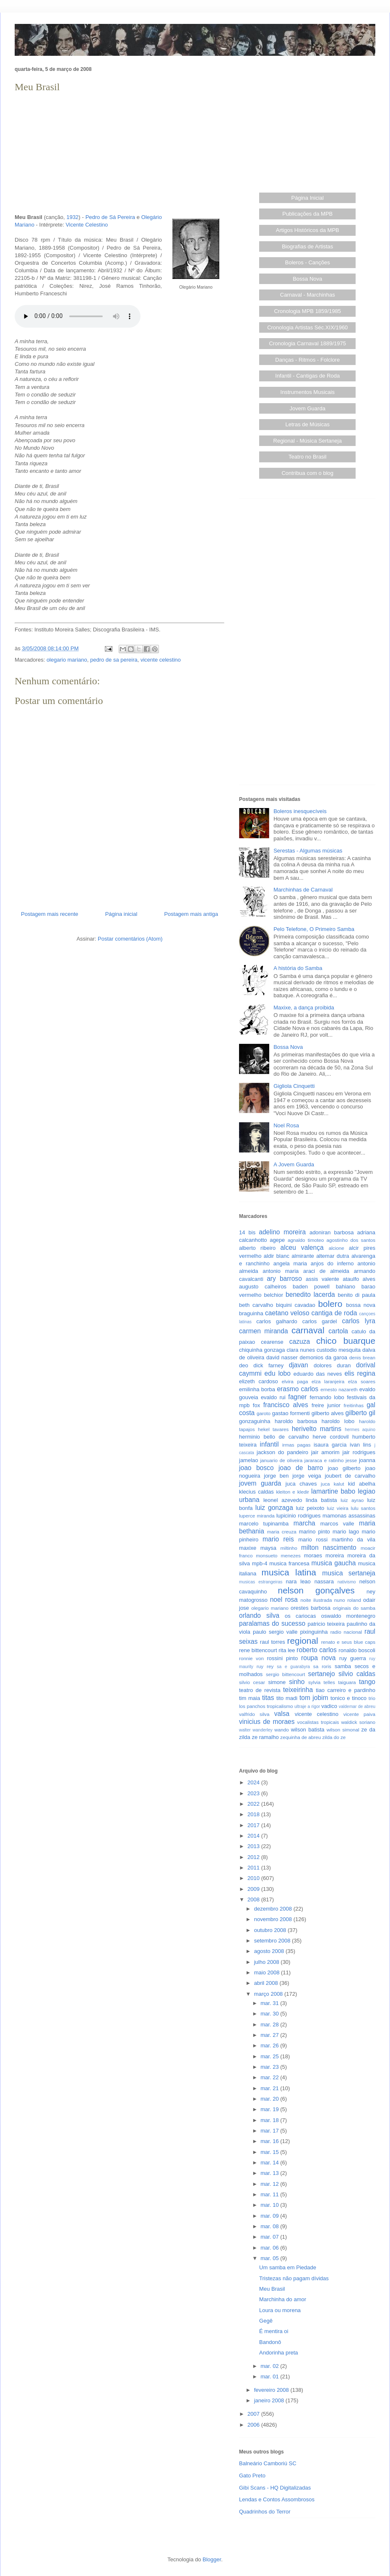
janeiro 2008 (270, 2400)
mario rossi (313, 1539)
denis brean (362, 1357)
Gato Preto (252, 2475)
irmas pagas (296, 1444)
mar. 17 (270, 2131)
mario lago (346, 1531)
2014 (254, 1836)
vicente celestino (160, 660)
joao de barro (300, 1467)
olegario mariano (67, 660)
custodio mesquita (339, 1350)
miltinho (289, 1548)
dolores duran (332, 1365)
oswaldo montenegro (348, 1616)
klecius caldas (256, 1492)
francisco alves (285, 1404)
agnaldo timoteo (306, 1240)
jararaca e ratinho (324, 1460)
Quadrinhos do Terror (265, 2511)
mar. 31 (270, 2003)
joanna (367, 1460)
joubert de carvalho (350, 1476)
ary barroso (284, 1278)
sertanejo (321, 1673)
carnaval (308, 1330)
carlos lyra (358, 1321)
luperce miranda (257, 1515)
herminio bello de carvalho (274, 1437)
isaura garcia (330, 1445)
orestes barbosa (310, 1608)
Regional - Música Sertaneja (307, 441)
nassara (324, 1581)
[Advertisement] (119, 153)
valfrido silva (254, 1714)
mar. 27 (270, 2035)
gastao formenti (291, 1413)
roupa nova (318, 1657)
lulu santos (363, 1508)
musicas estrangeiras (260, 1582)
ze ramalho (265, 1737)
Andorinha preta (278, 2352)
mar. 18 (270, 2120)
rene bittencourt (258, 1650)
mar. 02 (270, 2366)
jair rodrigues (359, 1452)
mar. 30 (270, 2013)
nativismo (347, 1582)
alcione (336, 1248)
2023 (254, 1793)
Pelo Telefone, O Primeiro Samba (313, 929)
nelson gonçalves (316, 1590)
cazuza (299, 1341)
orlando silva (259, 1615)
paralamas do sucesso (272, 1623)
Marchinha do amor (282, 2299)
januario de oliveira (281, 1460)
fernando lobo (327, 1397)
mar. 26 (270, 2045)
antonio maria (281, 1271)
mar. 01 (270, 2376)
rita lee (286, 1650)
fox (256, 1405)
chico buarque (345, 1340)
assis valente (322, 1279)
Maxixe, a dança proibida (303, 1007)
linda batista (321, 1500)
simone (277, 1682)
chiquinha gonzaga (262, 1350)
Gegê (266, 2321)
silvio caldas (356, 1673)
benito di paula (356, 1295)
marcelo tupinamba (264, 1523)
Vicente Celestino (86, 225)
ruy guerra (352, 1658)
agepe (277, 1240)
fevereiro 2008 (272, 2390)
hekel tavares (273, 1429)
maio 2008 (267, 1972)
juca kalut (332, 1483)
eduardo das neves (318, 1374)
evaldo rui (273, 1397)
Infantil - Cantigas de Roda (307, 376)
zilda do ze (334, 1737)
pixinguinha (314, 1632)
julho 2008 (267, 1962)
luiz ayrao (352, 1500)
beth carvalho (256, 1305)
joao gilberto (344, 1468)
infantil (269, 1444)
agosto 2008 (270, 1951)
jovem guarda (260, 1483)
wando (281, 1729)
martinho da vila (353, 1539)
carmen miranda (263, 1331)
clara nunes (300, 1350)
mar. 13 (270, 2173)
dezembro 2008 (274, 1909)
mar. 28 (270, 2024)
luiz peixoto (310, 1508)
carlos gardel (319, 1321)
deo (243, 1365)
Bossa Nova (307, 279)
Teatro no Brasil (307, 457)
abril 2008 (267, 1983)
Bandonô (270, 2342)
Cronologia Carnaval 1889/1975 (307, 343)
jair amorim (325, 1452)
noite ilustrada (316, 1600)
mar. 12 (270, 2184)
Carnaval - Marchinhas (307, 295)
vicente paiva (359, 1714)
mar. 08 (270, 2226)
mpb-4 (260, 1563)
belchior (273, 1295)
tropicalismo (280, 1706)
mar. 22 (270, 2077)
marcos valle (337, 1523)
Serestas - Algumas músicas (307, 850)
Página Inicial (307, 198)
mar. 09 (270, 2216)
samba (343, 1666)
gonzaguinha (254, 1421)
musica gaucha (333, 1563)
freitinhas (354, 1405)
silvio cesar (252, 1682)
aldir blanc (276, 1256)
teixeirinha (298, 1689)
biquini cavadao (295, 1305)
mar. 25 (270, 2056)
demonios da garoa (323, 1357)
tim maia (249, 1698)
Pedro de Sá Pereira (110, 217)
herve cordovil (330, 1437)
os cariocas (300, 1616)
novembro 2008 (274, 1919)
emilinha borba (257, 1389)
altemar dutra (332, 1256)
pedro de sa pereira (114, 660)
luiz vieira (337, 1508)
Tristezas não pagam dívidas (294, 2278)
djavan (298, 1365)
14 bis (247, 1232)
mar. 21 (270, 2088)
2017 (254, 1825)
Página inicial (121, 914)
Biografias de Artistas (307, 246)
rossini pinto (282, 1658)
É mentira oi (273, 2331)
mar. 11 (270, 2194)
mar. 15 (270, 2152)
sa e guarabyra (293, 1666)
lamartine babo (333, 1491)
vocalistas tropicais (318, 1722)
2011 (254, 1867)
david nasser (282, 1357)
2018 (254, 1814)
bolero (330, 1304)
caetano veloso (287, 1313)
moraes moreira (324, 1555)
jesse (351, 1460)
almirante (302, 1256)
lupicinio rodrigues (298, 1515)
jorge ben (276, 1476)
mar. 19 (270, 2109)
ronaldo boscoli (356, 1650)
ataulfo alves (359, 1279)
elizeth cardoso (258, 1381)
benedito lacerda (310, 1294)
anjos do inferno (332, 1263)
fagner (297, 1396)
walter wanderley (256, 1730)
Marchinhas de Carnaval (303, 889)
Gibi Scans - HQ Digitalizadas (275, 2488)
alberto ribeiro (257, 1248)
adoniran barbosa (331, 1232)
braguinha (251, 1313)
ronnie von (251, 1658)
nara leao (298, 1581)
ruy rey (265, 1666)
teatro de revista (260, 1690)
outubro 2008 (271, 1930)
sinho (296, 1681)
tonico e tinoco (348, 1698)
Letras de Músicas (308, 424)
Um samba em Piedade (287, 2267)
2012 (254, 1857)
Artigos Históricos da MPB (307, 230)
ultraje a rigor (307, 1706)
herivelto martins (316, 1428)
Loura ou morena (280, 2310)
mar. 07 (270, 2237)
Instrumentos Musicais (308, 392)
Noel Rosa (286, 1125)
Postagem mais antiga (191, 914)
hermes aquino (360, 1429)
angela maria (290, 1263)
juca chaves (301, 1484)
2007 (254, 2414)
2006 (254, 2425)
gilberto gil (360, 1412)
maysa (268, 1548)
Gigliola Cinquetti (294, 1086)
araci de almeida (326, 1271)
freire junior (326, 1405)
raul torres (272, 1642)
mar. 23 (270, 2067)
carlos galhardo (276, 1321)
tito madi (286, 1698)
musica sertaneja (348, 1573)
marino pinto (314, 1531)
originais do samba (354, 1608)
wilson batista (308, 1729)
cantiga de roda (334, 1313)
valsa (281, 1713)
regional (302, 1640)
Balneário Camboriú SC (267, 2463)
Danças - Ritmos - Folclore (307, 360)
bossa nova (360, 1305)
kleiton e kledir (292, 1491)
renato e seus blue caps (348, 1642)
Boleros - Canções (307, 262)
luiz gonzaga (274, 1507)
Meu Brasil (272, 2289)
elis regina (359, 1373)
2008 (254, 1899)
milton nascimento (328, 1547)
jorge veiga (306, 1476)
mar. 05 (270, 2258)
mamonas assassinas (348, 1515)
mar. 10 (270, 2205)
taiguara (347, 1682)
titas (268, 1697)
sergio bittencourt (285, 1674)
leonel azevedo (282, 1500)
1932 (72, 217)
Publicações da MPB (307, 214)
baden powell (311, 1286)
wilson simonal (343, 1729)
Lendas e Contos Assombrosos (277, 2499)
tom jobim (313, 1697)
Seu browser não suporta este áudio (77, 316)
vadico (329, 1706)
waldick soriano (358, 1722)
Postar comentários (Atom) (130, 939)
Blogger (212, 2559)
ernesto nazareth (338, 1389)
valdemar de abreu (357, 1706)
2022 (254, 1804)
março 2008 (269, 1994)
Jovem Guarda (307, 408)
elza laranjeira (328, 1381)
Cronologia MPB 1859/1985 (307, 311)
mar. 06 (270, 2248)
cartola (338, 1331)
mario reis (278, 1539)
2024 (254, 1782)
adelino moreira (282, 1232)
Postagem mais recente (49, 914)
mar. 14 (270, 2162)
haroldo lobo (338, 1421)
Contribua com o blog (307, 473)
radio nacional (346, 1632)
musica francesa (289, 1563)
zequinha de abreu (300, 1737)
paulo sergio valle (275, 1632)
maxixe (247, 1548)
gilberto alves (328, 1413)
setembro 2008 (273, 1940)
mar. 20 (270, 2099)
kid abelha (361, 1484)
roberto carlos (316, 1649)
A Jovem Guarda (293, 1164)
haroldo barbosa (296, 1421)
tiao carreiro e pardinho (345, 1690)
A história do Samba (297, 968)
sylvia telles (321, 1682)
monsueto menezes (278, 1555)
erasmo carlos (297, 1388)
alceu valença (302, 1247)
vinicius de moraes (267, 1721)
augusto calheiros (262, 1286)
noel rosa (284, 1599)
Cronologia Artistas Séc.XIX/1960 (307, 327)
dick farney (268, 1365)
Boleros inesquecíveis (299, 811)
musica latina (289, 1572)
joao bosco (256, 1467)
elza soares (361, 1381)
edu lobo (278, 1373)
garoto (263, 1413)
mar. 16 (270, 2141)
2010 (254, 1878)
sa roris (322, 1666)
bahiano (345, 1286)
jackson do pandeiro (282, 1452)
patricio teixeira (326, 1624)
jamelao (248, 1460)
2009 (254, 1889)
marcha (304, 1523)
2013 (254, 1846)
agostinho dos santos (350, 1240)
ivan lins (360, 1445)
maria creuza (281, 1531)
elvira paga (295, 1381)
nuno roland (347, 1600)
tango (367, 1681)
